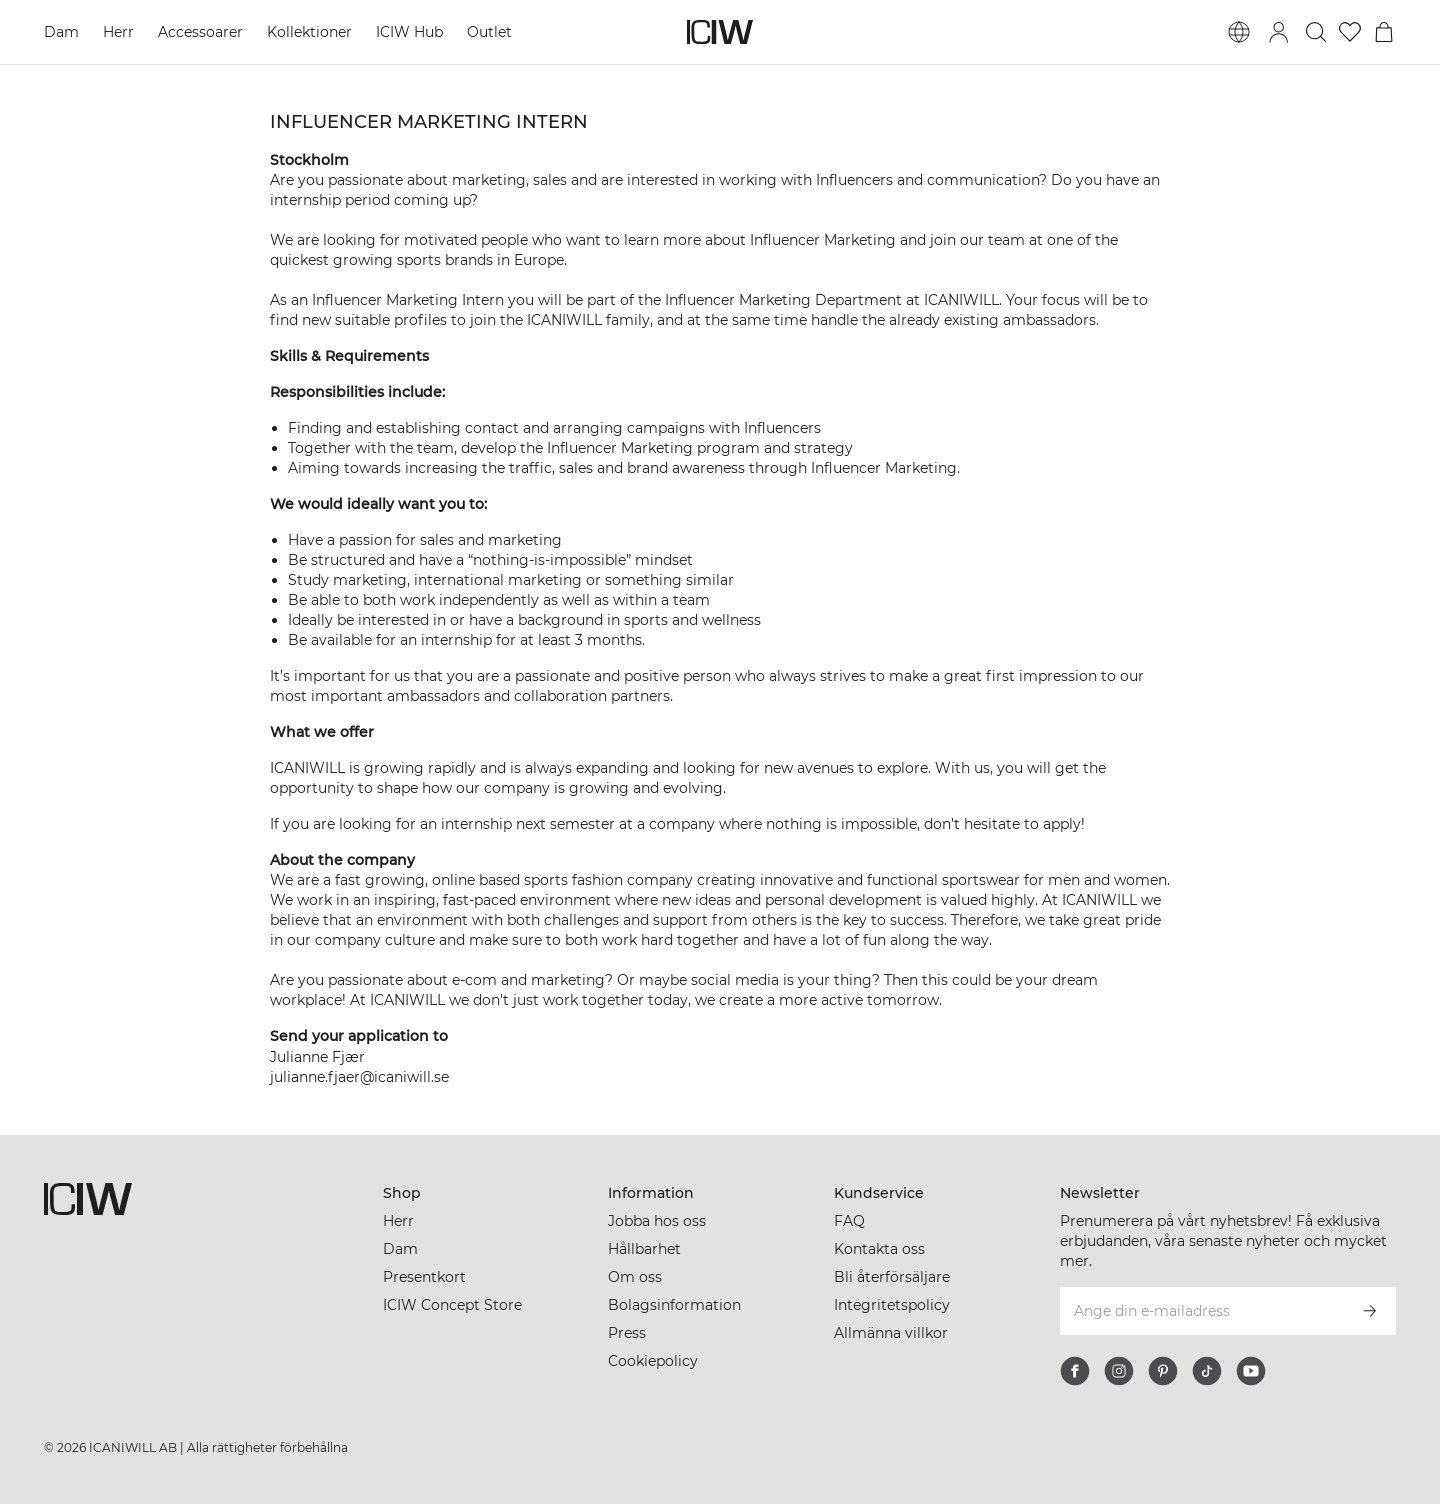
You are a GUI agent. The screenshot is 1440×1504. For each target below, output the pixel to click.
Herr (118, 32)
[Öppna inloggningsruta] (1279, 32)
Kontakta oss (879, 1249)
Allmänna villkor (891, 1333)
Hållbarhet (644, 1249)
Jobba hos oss (657, 1221)
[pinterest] (1163, 1371)
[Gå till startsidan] (720, 32)
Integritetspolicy (892, 1305)
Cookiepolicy (653, 1361)
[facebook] (1075, 1371)
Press (627, 1333)
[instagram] (1119, 1371)
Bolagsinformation (674, 1305)
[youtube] (1251, 1371)
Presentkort (424, 1277)
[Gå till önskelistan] (1350, 32)
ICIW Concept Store (452, 1305)
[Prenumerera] (1370, 1311)
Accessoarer (200, 32)
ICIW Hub (409, 32)
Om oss (635, 1277)
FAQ (849, 1221)
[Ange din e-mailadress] (1201, 1311)
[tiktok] (1207, 1371)
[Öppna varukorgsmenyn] (1384, 32)
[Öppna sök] (1316, 32)
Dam (61, 32)
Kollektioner (309, 32)
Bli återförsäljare (892, 1277)
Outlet (489, 32)
